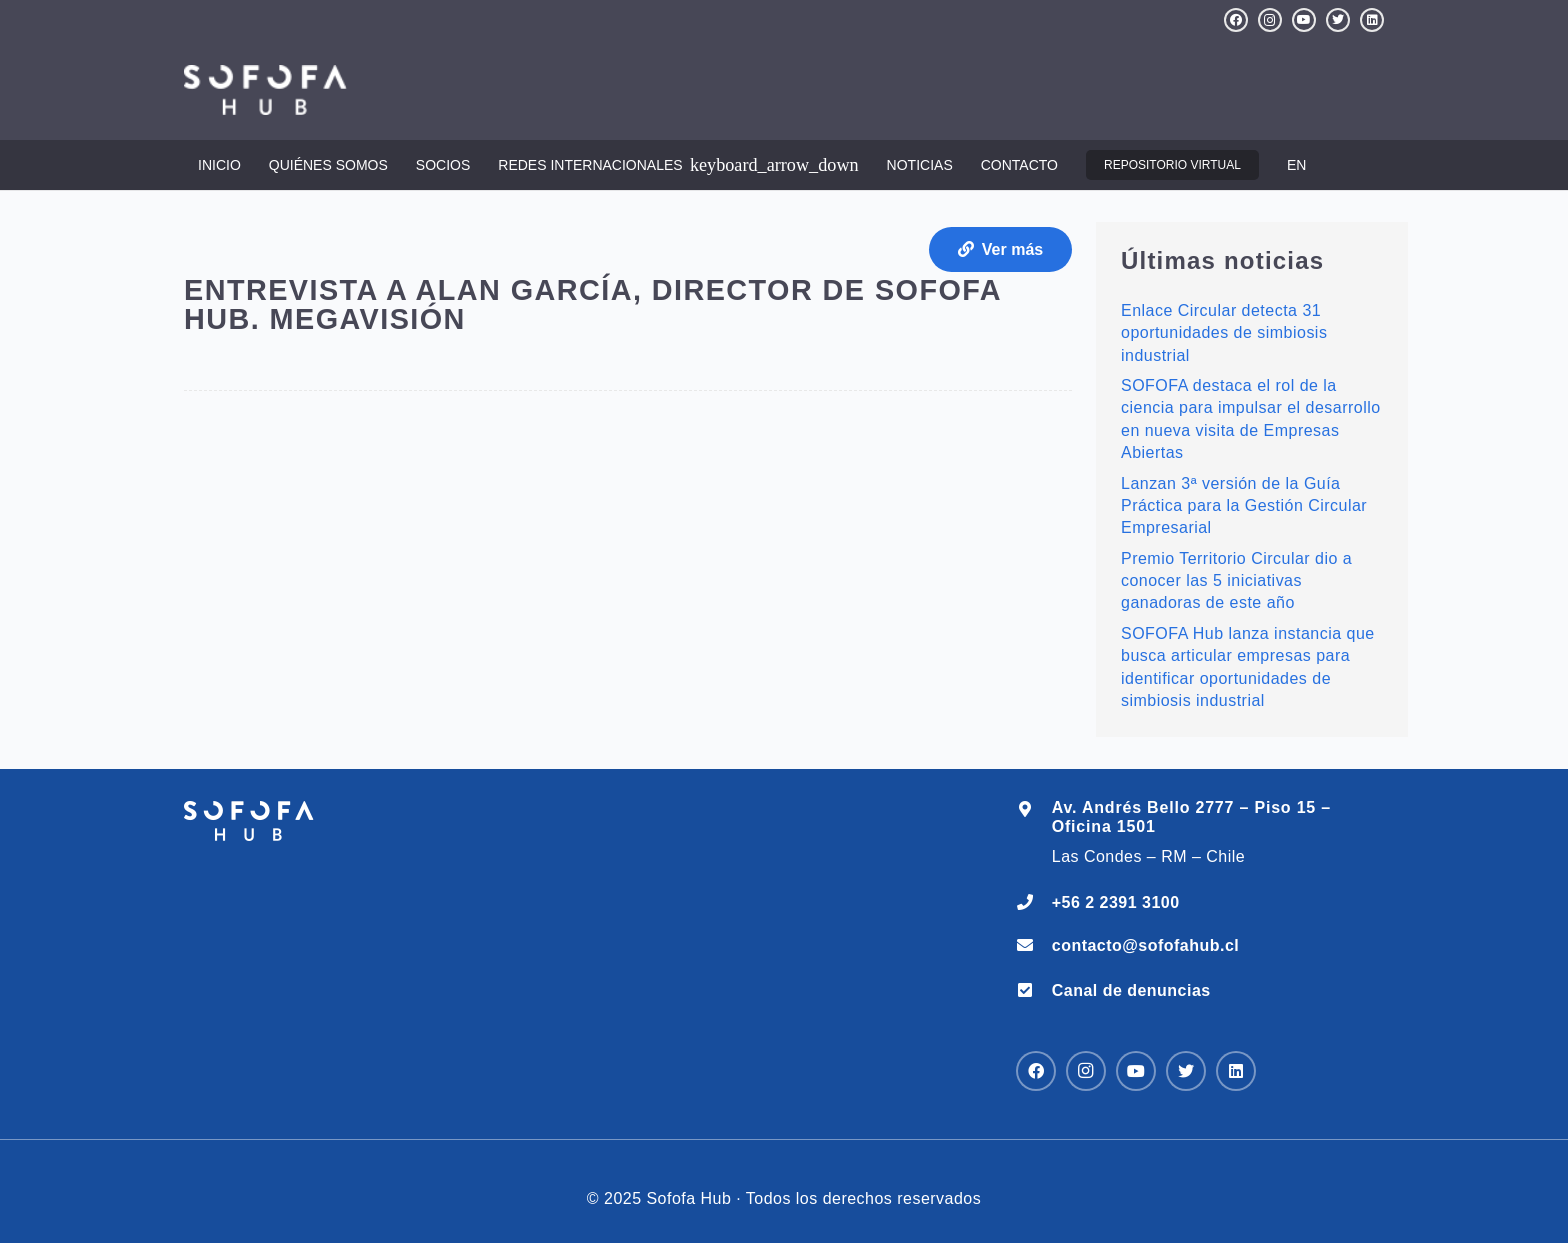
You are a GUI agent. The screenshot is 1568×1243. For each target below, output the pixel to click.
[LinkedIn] (1372, 20)
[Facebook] (1236, 20)
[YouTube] (1304, 20)
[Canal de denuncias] (1034, 991)
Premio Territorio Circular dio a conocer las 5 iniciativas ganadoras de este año (1236, 581)
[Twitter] (1338, 20)
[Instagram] (1270, 20)
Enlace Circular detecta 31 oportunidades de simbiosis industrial (1224, 333)
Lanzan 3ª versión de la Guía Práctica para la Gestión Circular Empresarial (1244, 506)
